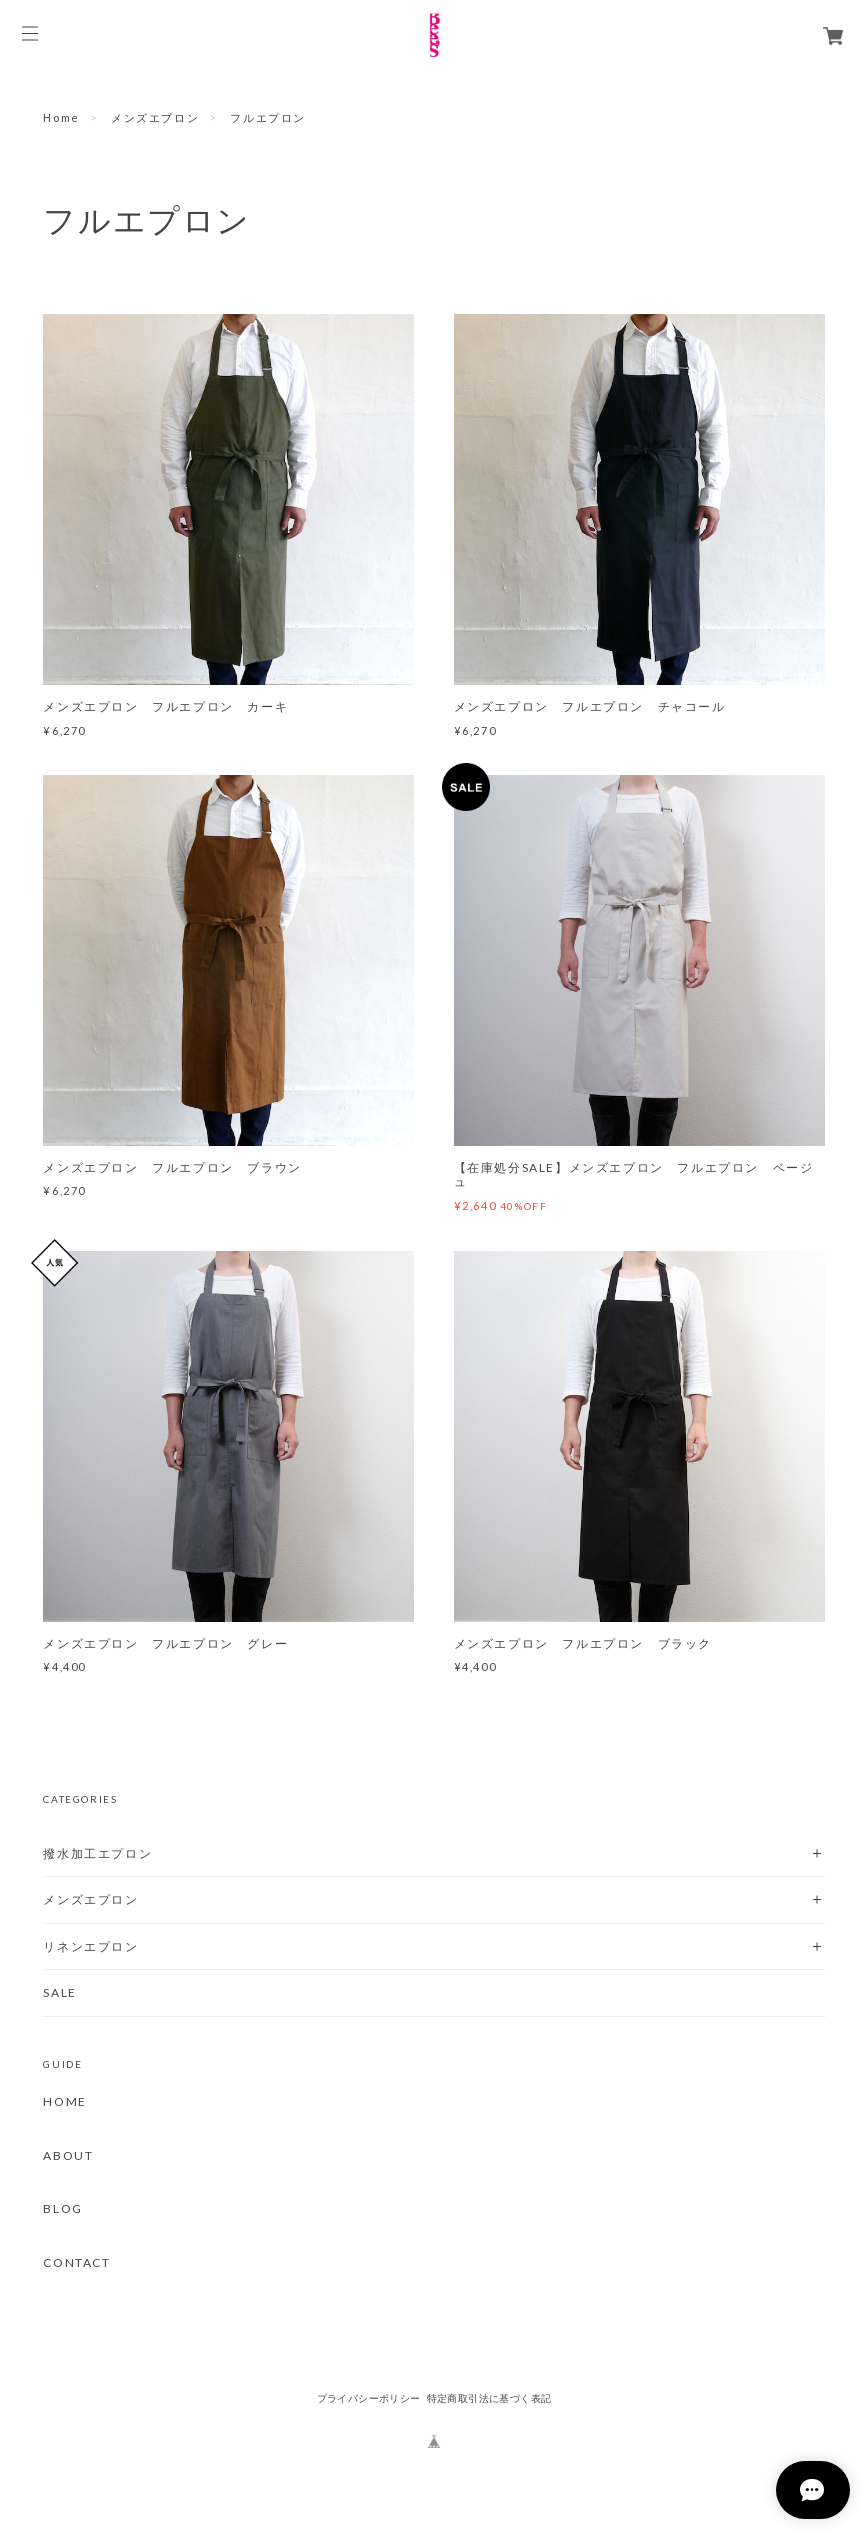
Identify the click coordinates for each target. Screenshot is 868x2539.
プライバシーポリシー (369, 2398)
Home (61, 117)
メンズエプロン (155, 117)
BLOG (62, 2209)
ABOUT (68, 2156)
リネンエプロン (90, 1946)
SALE (59, 1992)
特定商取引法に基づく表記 (489, 2398)
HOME (64, 2102)
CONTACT (76, 2263)
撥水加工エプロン (97, 1853)
